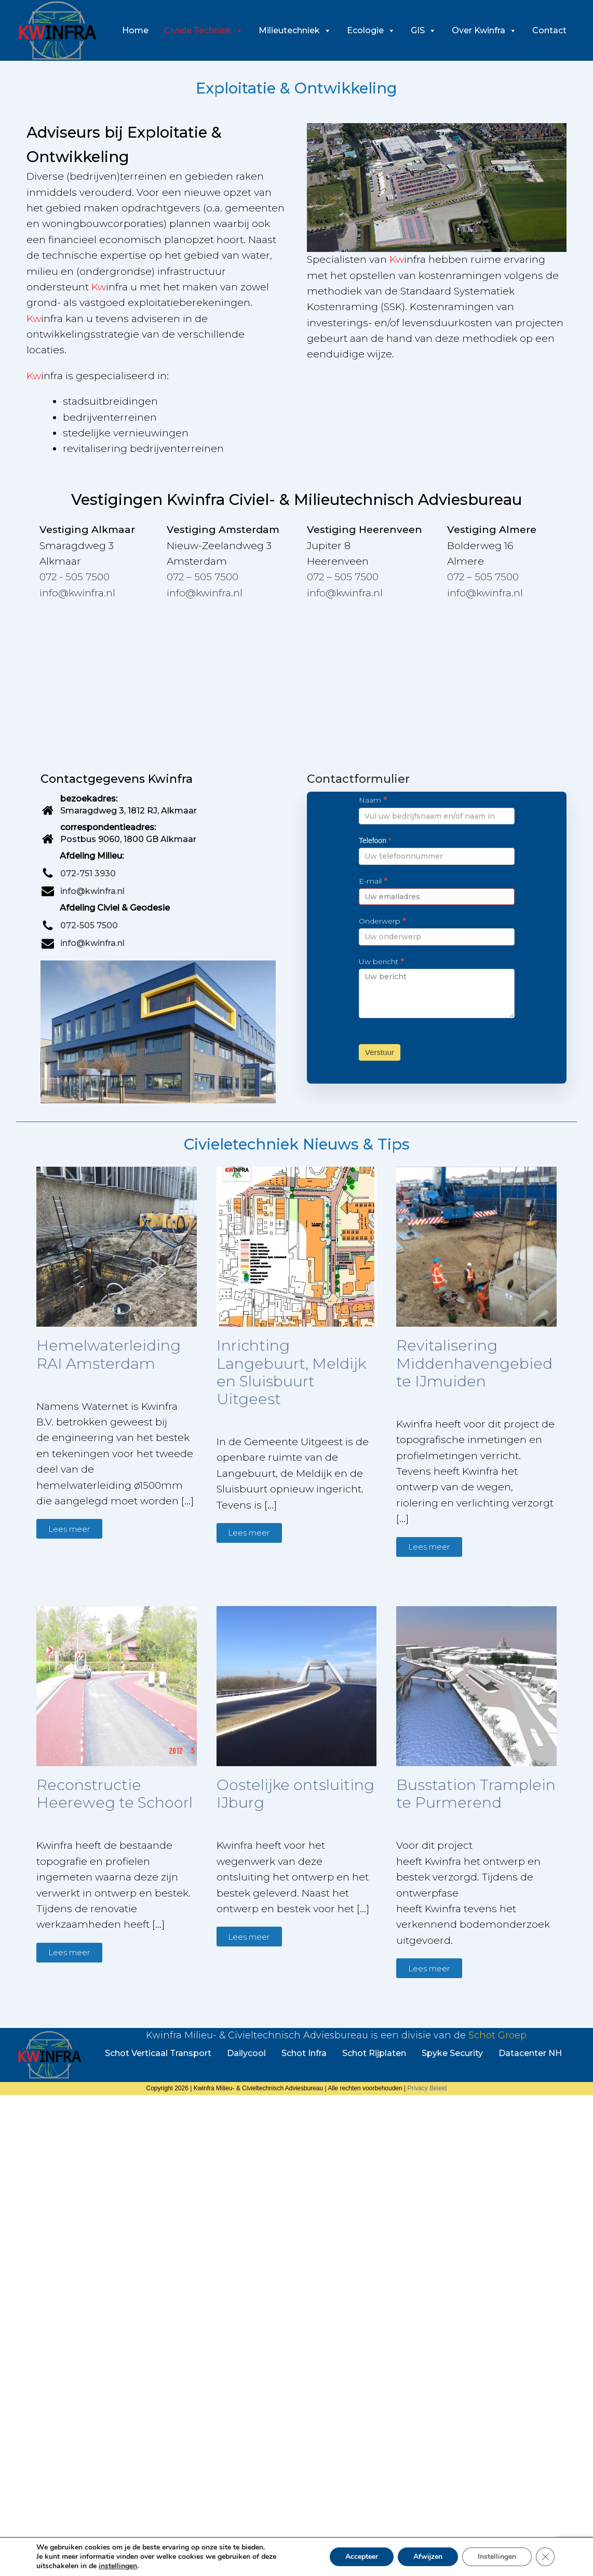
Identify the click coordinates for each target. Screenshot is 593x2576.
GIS (423, 30)
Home (135, 30)
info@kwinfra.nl (77, 593)
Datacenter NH (530, 2053)
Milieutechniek (295, 30)
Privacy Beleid (427, 2088)
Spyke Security (452, 2053)
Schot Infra (304, 2053)
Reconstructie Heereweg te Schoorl (114, 1793)
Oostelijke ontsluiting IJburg (295, 1793)
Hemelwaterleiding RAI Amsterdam (108, 1354)
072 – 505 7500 (202, 577)
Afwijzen (427, 2556)
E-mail (373, 881)
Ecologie (371, 30)
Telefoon (375, 840)
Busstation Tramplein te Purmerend (476, 1793)
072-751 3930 (88, 873)
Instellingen (497, 2556)
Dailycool (246, 2053)
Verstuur (379, 1052)
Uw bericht (381, 961)
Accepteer (361, 2556)
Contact (549, 30)
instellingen (118, 2566)
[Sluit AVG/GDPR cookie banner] (545, 2556)
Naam (372, 800)
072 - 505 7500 (74, 577)
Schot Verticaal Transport (158, 2053)
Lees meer (69, 1529)
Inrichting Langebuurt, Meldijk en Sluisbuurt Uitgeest (291, 1372)
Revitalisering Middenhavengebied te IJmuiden (474, 1363)
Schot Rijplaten (374, 2053)
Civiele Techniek (203, 30)
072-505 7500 (89, 925)
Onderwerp (382, 921)
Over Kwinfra (484, 30)
